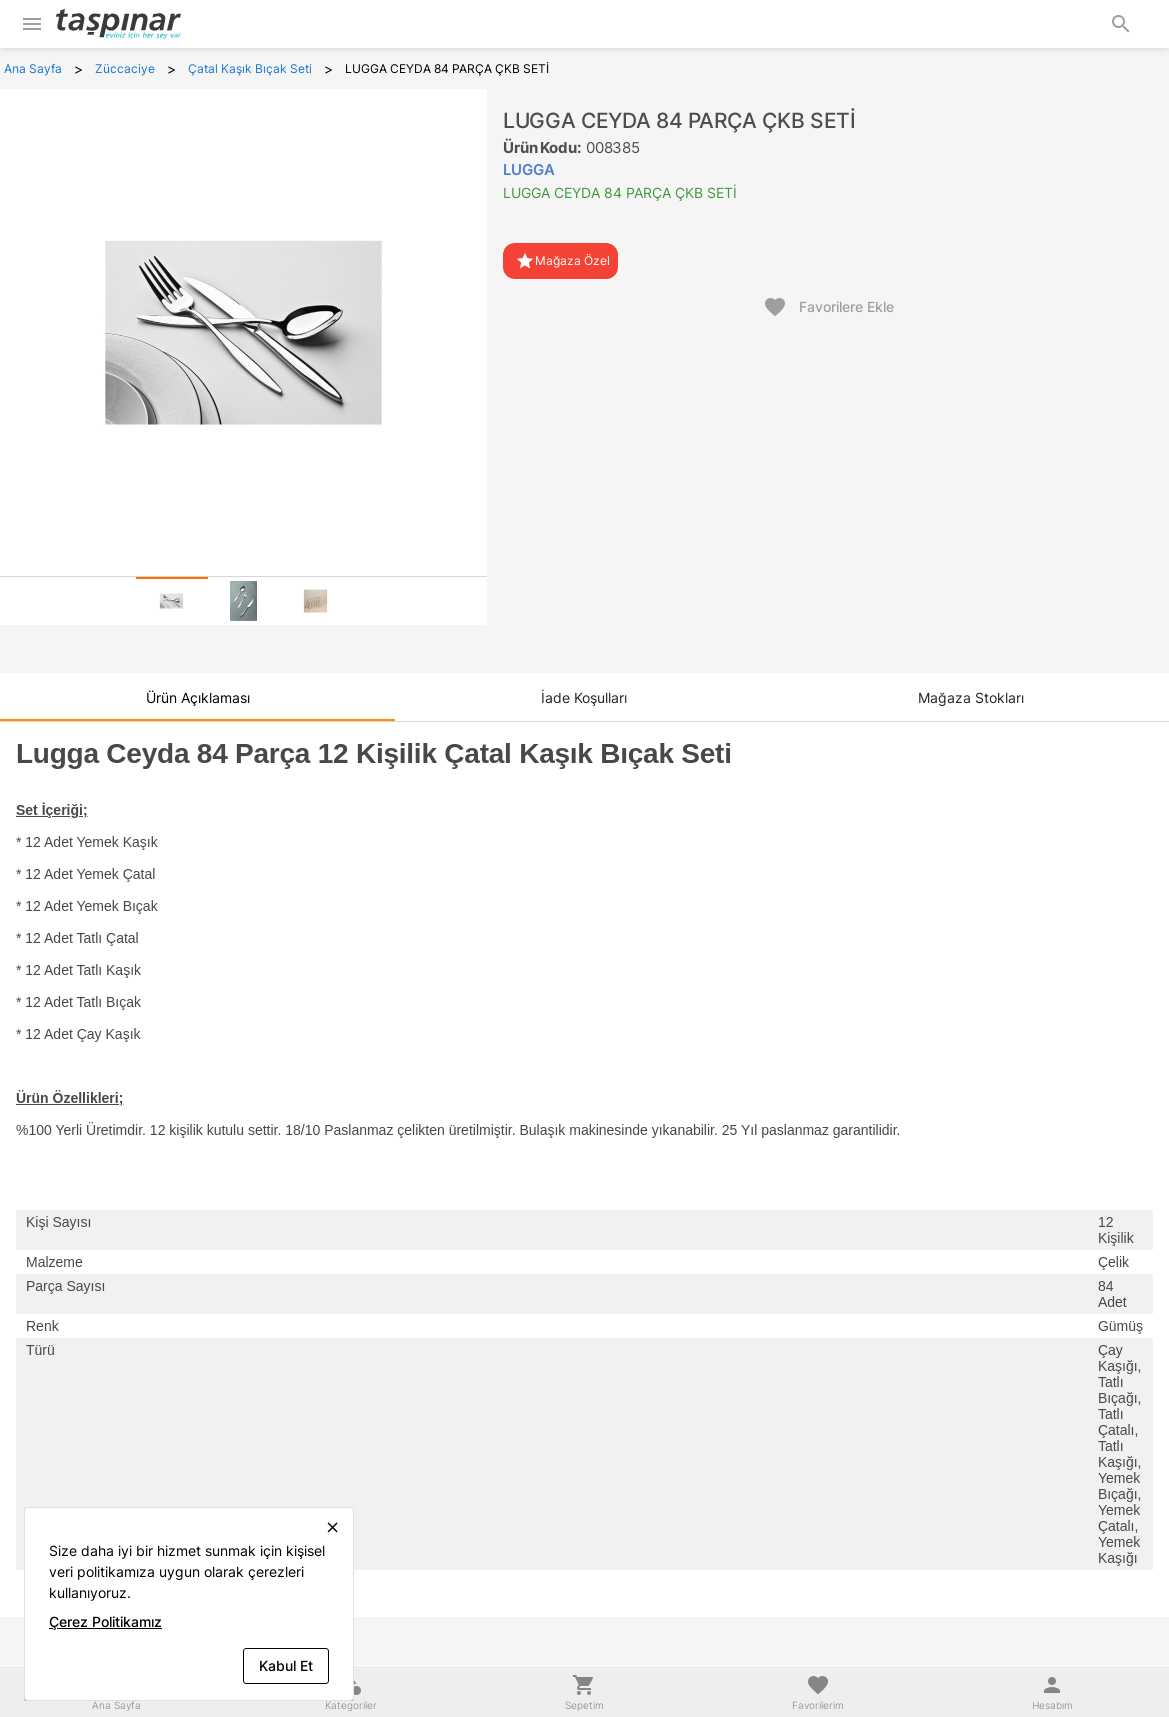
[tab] (172, 601)
